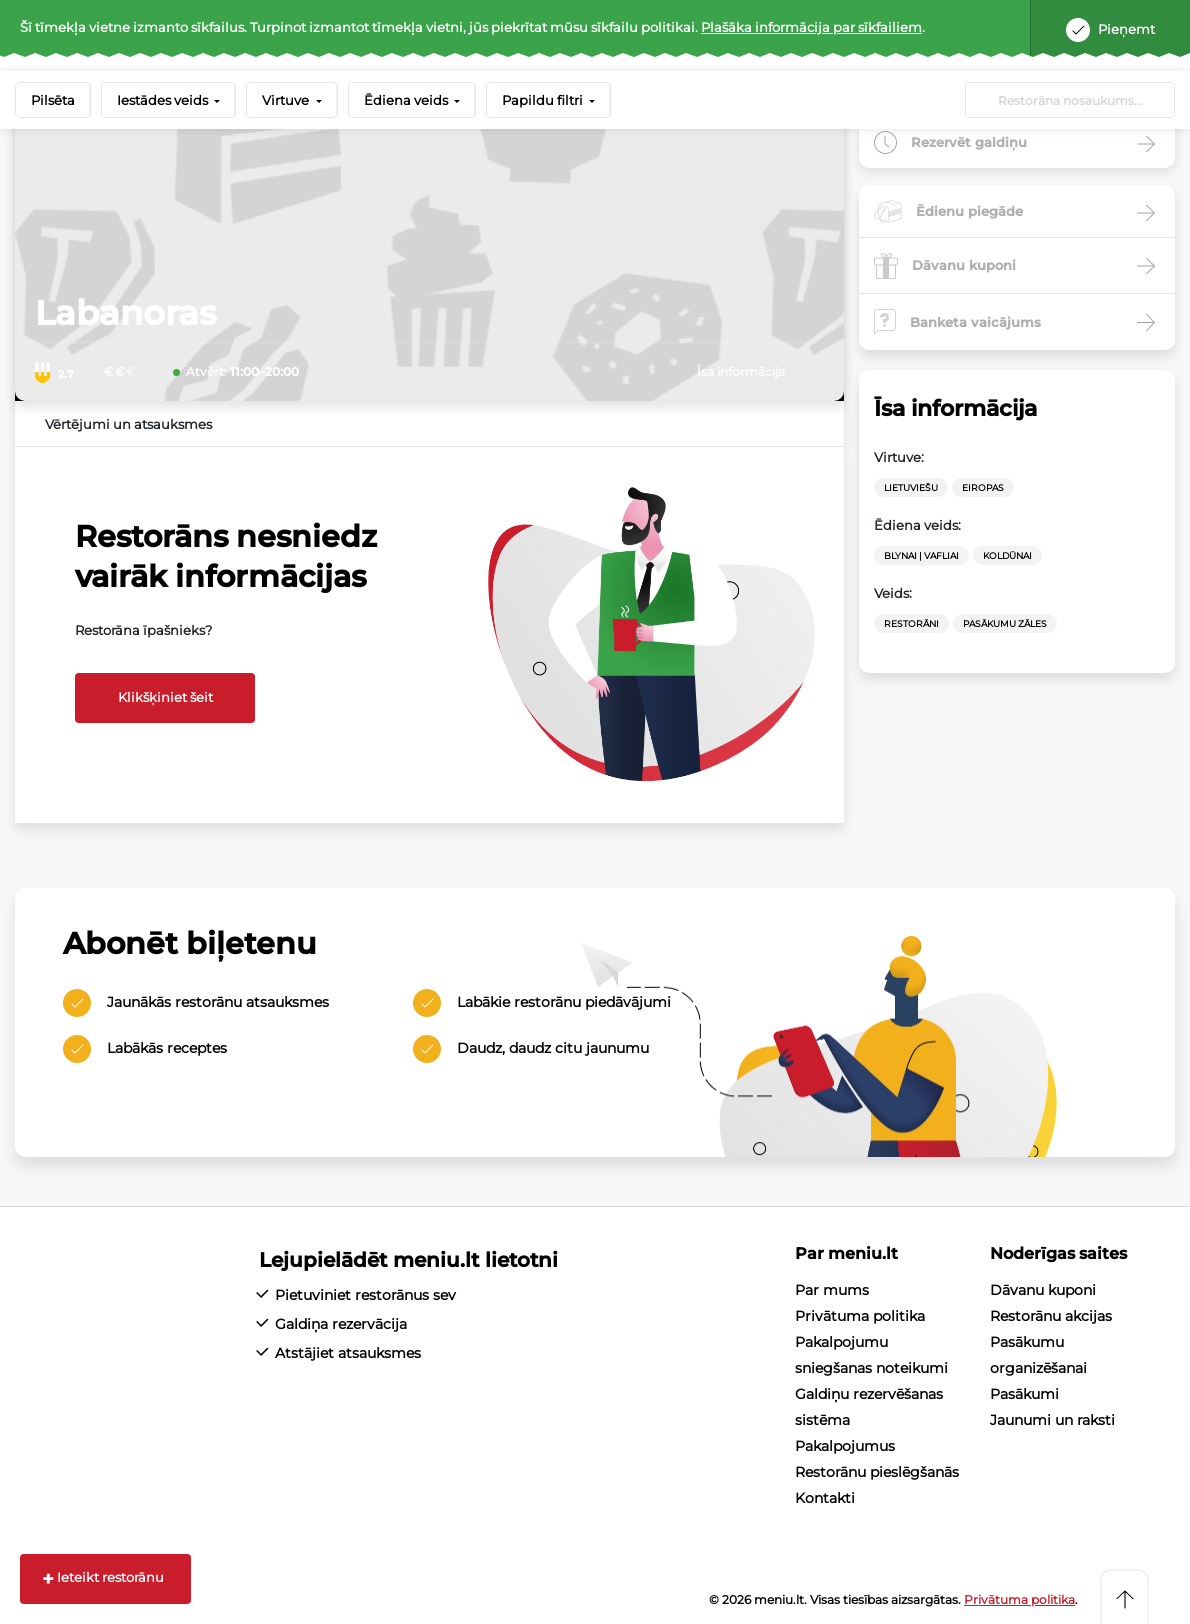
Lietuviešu (911, 487)
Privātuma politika (860, 1316)
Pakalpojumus (845, 1446)
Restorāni (911, 623)
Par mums (832, 1290)
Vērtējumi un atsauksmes (128, 424)
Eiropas (983, 487)
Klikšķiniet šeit (165, 697)
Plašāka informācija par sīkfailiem (811, 27)
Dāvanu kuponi (1043, 1290)
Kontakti (825, 1498)
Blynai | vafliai (921, 555)
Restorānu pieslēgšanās (877, 1472)
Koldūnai (1007, 555)
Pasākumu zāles (1005, 623)
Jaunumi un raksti (1052, 1420)
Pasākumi (1024, 1394)
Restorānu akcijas (1051, 1316)
